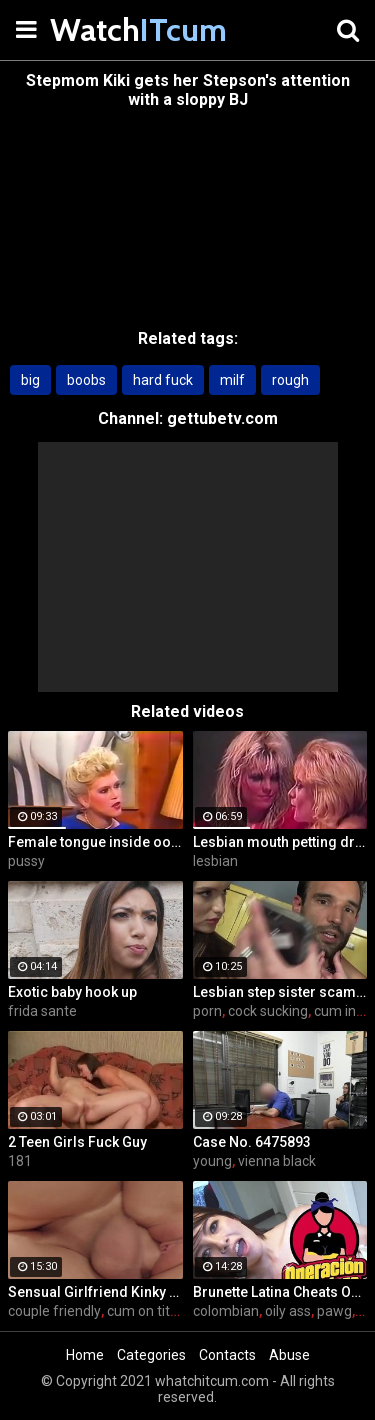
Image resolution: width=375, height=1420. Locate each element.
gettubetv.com (222, 418)
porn (207, 1011)
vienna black (277, 1161)
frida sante (42, 1011)
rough (290, 380)
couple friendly (54, 1311)
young (212, 1161)
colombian (226, 1311)
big (30, 380)
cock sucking (268, 1011)
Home (85, 1355)
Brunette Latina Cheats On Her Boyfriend (280, 1292)
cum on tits (142, 1311)
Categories (151, 1355)
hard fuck (163, 380)
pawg (334, 1311)
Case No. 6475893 (252, 1142)
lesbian (215, 861)
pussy (26, 861)
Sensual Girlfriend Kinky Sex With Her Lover (95, 1292)
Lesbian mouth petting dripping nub (280, 842)
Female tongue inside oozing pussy (95, 842)
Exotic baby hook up (72, 992)
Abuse (289, 1355)
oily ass (288, 1311)
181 (20, 1161)
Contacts (227, 1355)
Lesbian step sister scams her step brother (280, 992)
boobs (86, 380)
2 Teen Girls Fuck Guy (77, 1142)
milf (232, 380)
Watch (100, 29)
